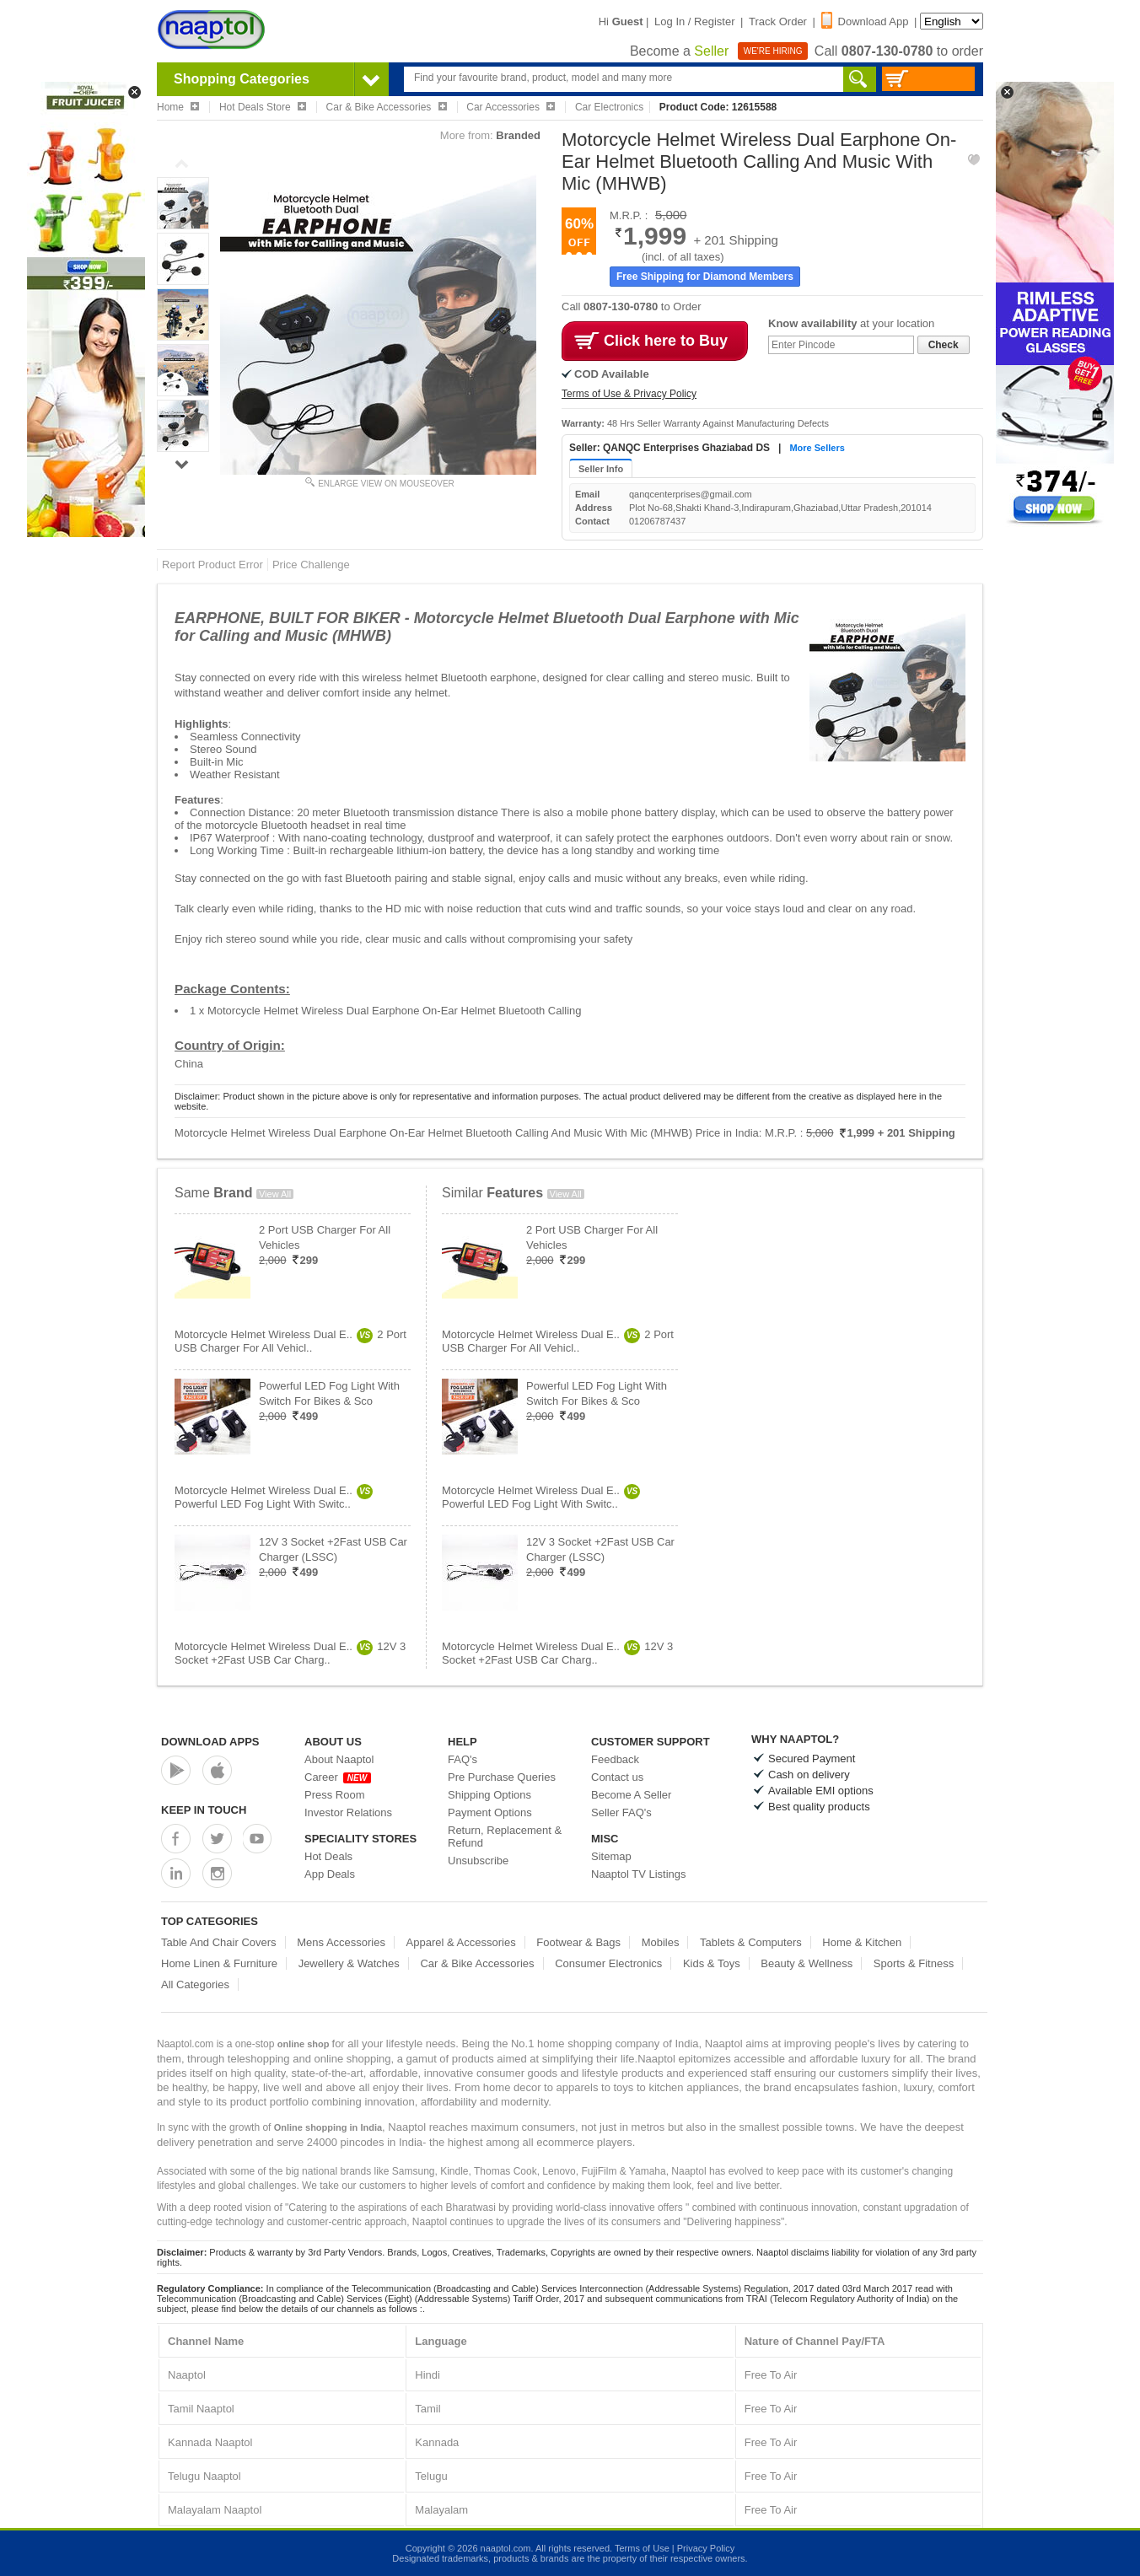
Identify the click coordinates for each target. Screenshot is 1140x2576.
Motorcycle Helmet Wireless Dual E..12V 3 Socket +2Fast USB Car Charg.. (290, 1653)
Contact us (617, 1777)
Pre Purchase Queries (502, 1777)
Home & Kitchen (861, 1942)
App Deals (329, 1874)
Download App (865, 21)
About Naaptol (339, 1759)
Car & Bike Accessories (477, 1963)
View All (275, 1194)
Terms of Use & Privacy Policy (629, 394)
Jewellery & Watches (349, 1963)
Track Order (778, 21)
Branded (518, 135)
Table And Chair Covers (219, 1942)
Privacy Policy (705, 2548)
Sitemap (611, 1856)
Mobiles (661, 1942)
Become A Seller (631, 1794)
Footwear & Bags (578, 1942)
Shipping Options (489, 1794)
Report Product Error (212, 564)
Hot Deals (328, 1856)
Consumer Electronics (608, 1963)
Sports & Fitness (914, 1963)
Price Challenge (311, 564)
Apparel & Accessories (461, 1942)
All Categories (195, 1984)
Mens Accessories (341, 1942)
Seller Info (600, 469)
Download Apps (210, 1741)
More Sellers (816, 448)
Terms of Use (642, 2548)
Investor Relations (348, 1812)
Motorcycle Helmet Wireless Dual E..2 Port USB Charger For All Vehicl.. (290, 1341)
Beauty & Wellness (806, 1963)
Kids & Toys (711, 1963)
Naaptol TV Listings (638, 1874)
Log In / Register (694, 21)
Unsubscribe (478, 1860)
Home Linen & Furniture (219, 1963)
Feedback (615, 1759)
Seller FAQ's (621, 1812)
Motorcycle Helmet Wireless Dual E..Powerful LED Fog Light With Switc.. (274, 1497)
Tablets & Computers (751, 1942)
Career (337, 1777)
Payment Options (490, 1812)
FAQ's (462, 1759)
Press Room (334, 1794)
